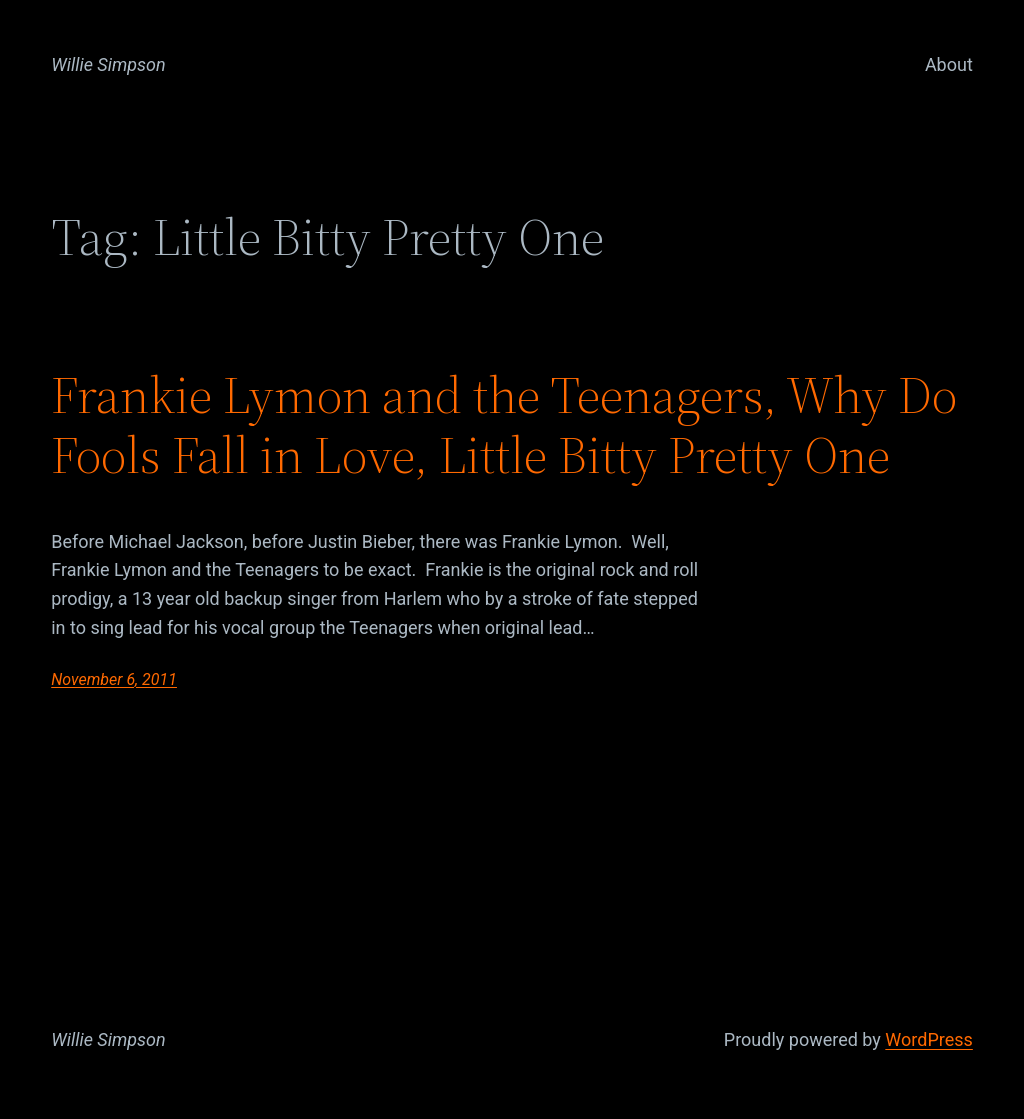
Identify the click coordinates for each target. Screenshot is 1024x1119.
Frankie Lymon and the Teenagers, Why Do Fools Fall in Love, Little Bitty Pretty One (504, 425)
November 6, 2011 (114, 679)
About (949, 64)
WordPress (928, 1039)
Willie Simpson (108, 64)
